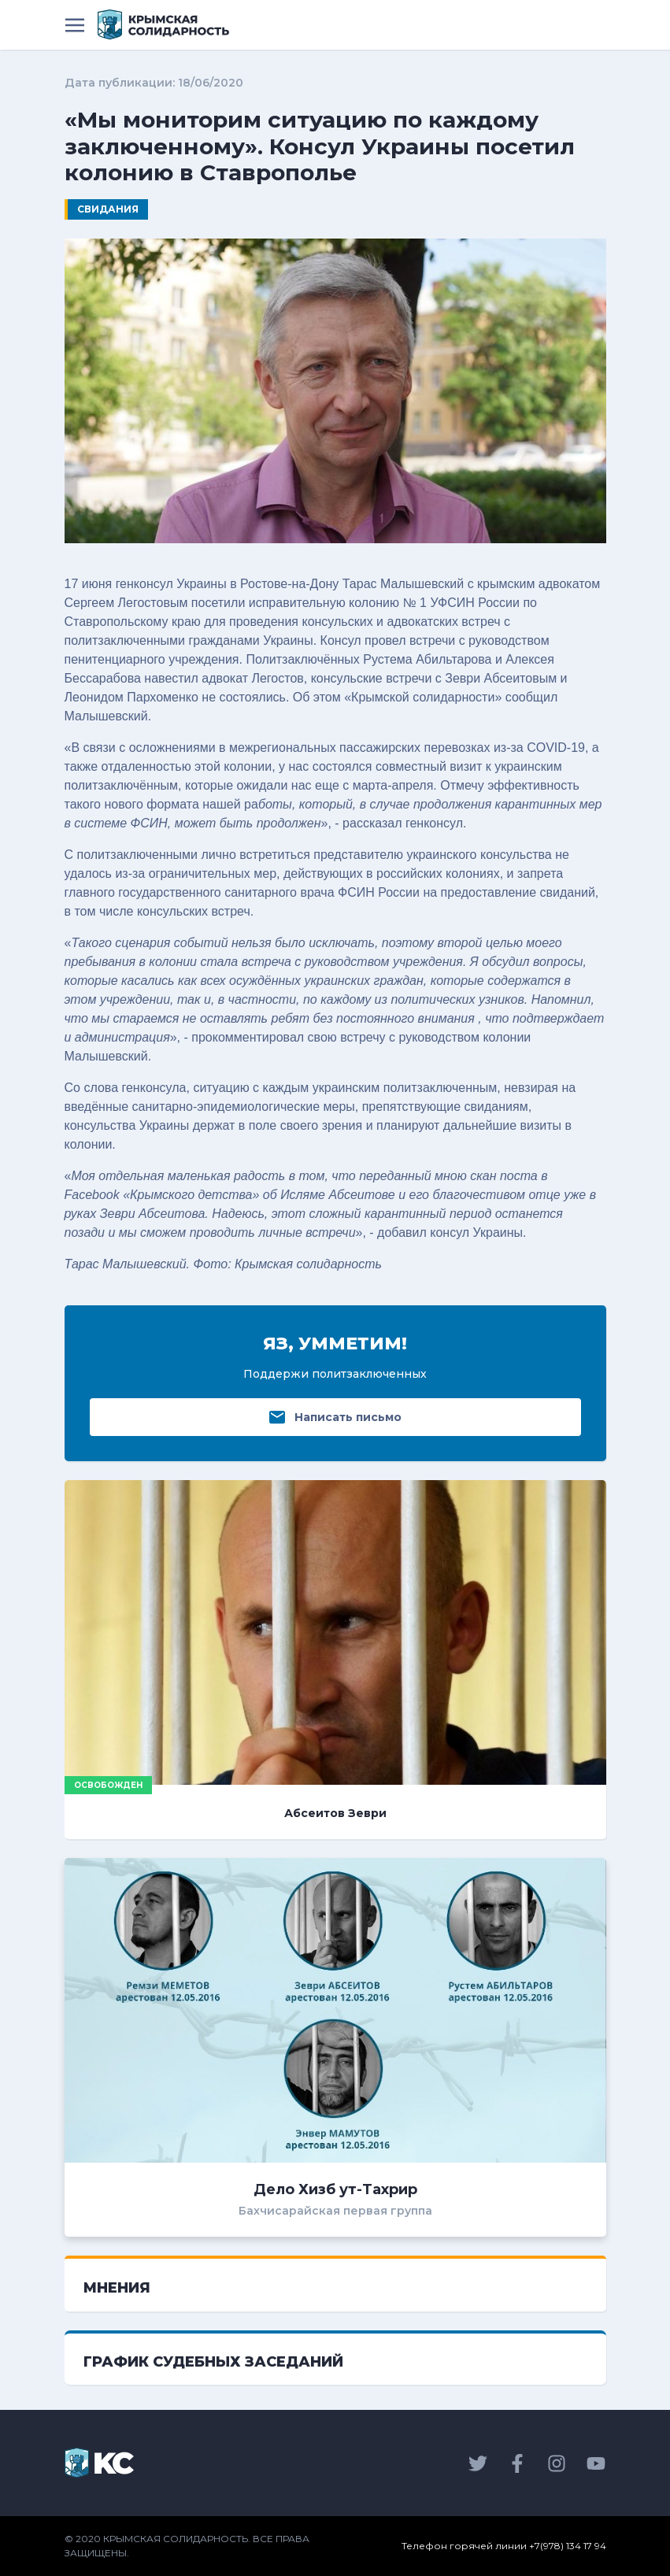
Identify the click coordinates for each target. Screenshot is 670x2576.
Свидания (108, 209)
